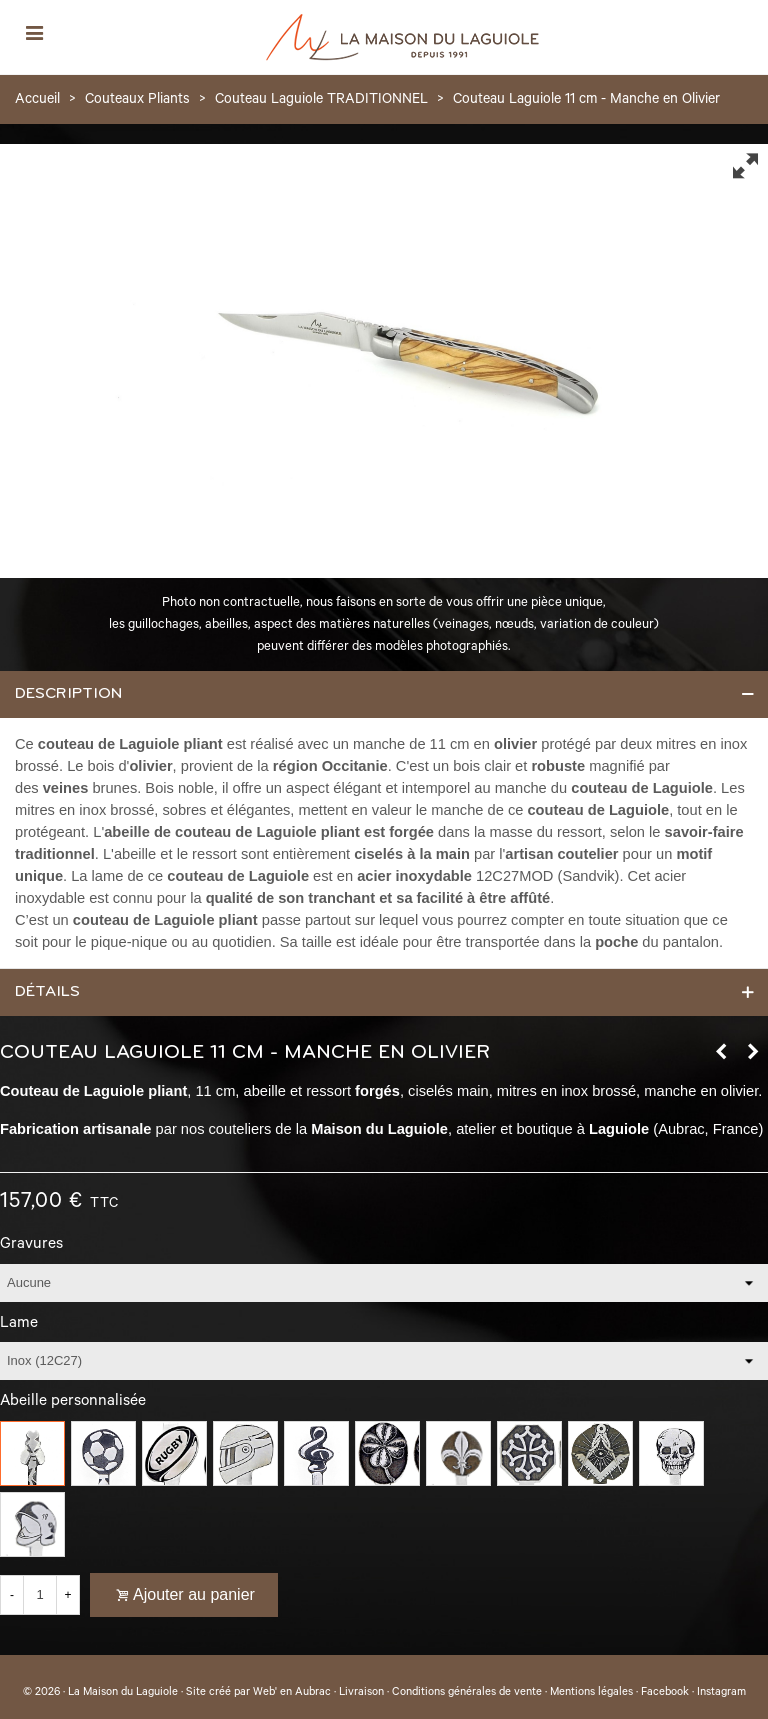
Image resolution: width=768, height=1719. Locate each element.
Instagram (721, 1693)
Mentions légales (591, 1693)
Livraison (361, 1693)
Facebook (665, 1693)
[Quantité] (40, 1595)
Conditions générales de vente (467, 1693)
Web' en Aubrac (292, 1693)
